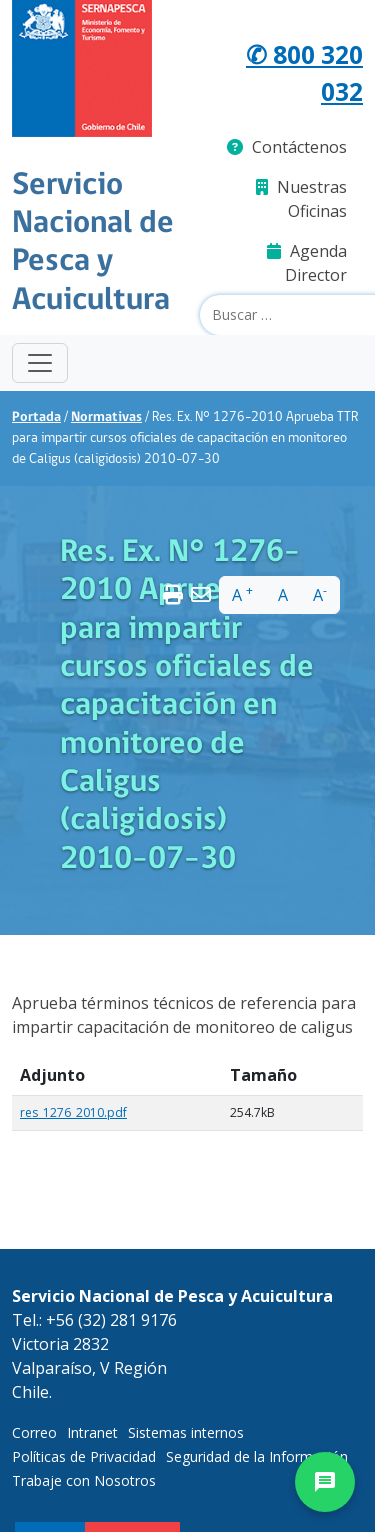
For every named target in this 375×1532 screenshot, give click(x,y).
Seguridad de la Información (257, 1456)
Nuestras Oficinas (301, 199)
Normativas (106, 417)
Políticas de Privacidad (84, 1456)
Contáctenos (287, 147)
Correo (34, 1432)
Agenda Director (307, 263)
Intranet (92, 1432)
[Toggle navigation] (40, 363)
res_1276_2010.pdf (73, 1112)
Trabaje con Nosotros (84, 1480)
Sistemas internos (186, 1432)
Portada (36, 417)
